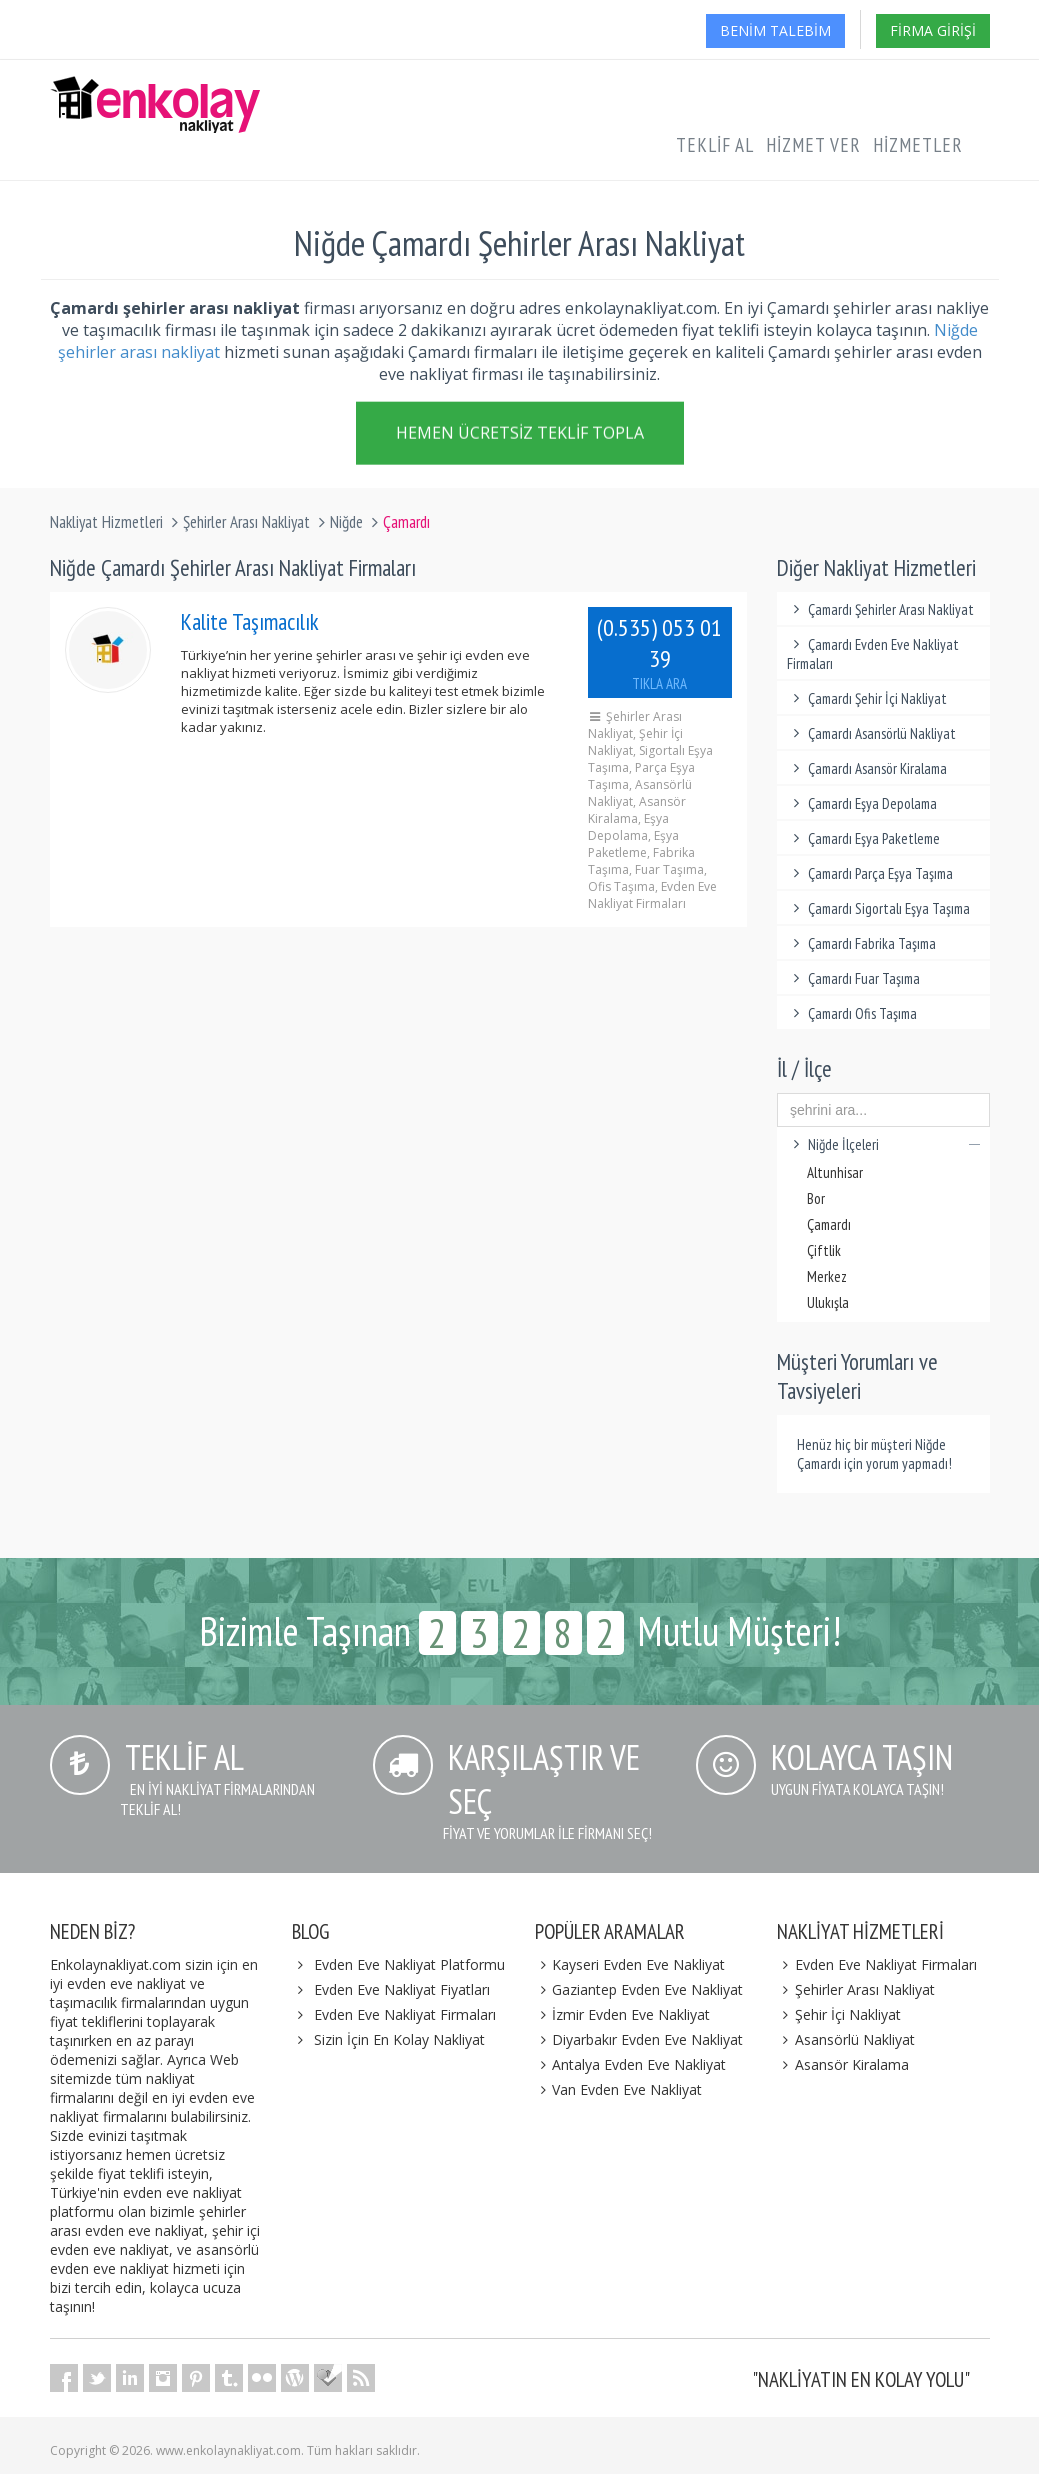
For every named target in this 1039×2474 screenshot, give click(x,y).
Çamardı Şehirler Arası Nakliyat (880, 609)
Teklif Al (715, 145)
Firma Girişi (933, 30)
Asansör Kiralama (843, 2064)
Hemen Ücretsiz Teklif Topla (520, 436)
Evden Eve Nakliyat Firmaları (405, 2014)
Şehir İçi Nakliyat (839, 2014)
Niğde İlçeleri (883, 1144)
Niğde (346, 522)
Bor (816, 1198)
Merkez (827, 1276)
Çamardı (829, 1224)
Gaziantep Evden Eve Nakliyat (639, 1989)
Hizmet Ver (813, 145)
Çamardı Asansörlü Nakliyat (871, 733)
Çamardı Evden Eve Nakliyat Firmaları (873, 654)
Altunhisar (835, 1172)
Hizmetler (918, 145)
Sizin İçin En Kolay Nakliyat (399, 2039)
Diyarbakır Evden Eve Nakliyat (639, 2039)
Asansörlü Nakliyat (846, 2039)
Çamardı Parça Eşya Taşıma (870, 873)
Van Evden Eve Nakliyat (619, 2089)
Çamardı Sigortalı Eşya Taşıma (878, 908)
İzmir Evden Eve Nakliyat (623, 2014)
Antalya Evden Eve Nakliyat (631, 2064)
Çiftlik (824, 1250)
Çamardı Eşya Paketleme (863, 838)
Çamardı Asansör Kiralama (867, 768)
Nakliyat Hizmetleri (106, 522)
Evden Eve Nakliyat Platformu (409, 1964)
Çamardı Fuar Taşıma (853, 978)
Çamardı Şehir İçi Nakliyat (867, 698)
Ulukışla (828, 1302)
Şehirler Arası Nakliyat (246, 522)
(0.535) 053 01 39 (660, 652)
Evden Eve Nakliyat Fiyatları (402, 1989)
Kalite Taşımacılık (250, 621)
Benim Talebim (775, 30)
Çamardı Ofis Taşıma (852, 1013)
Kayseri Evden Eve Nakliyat (630, 1964)
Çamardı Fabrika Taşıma (861, 943)
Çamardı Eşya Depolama (862, 803)
